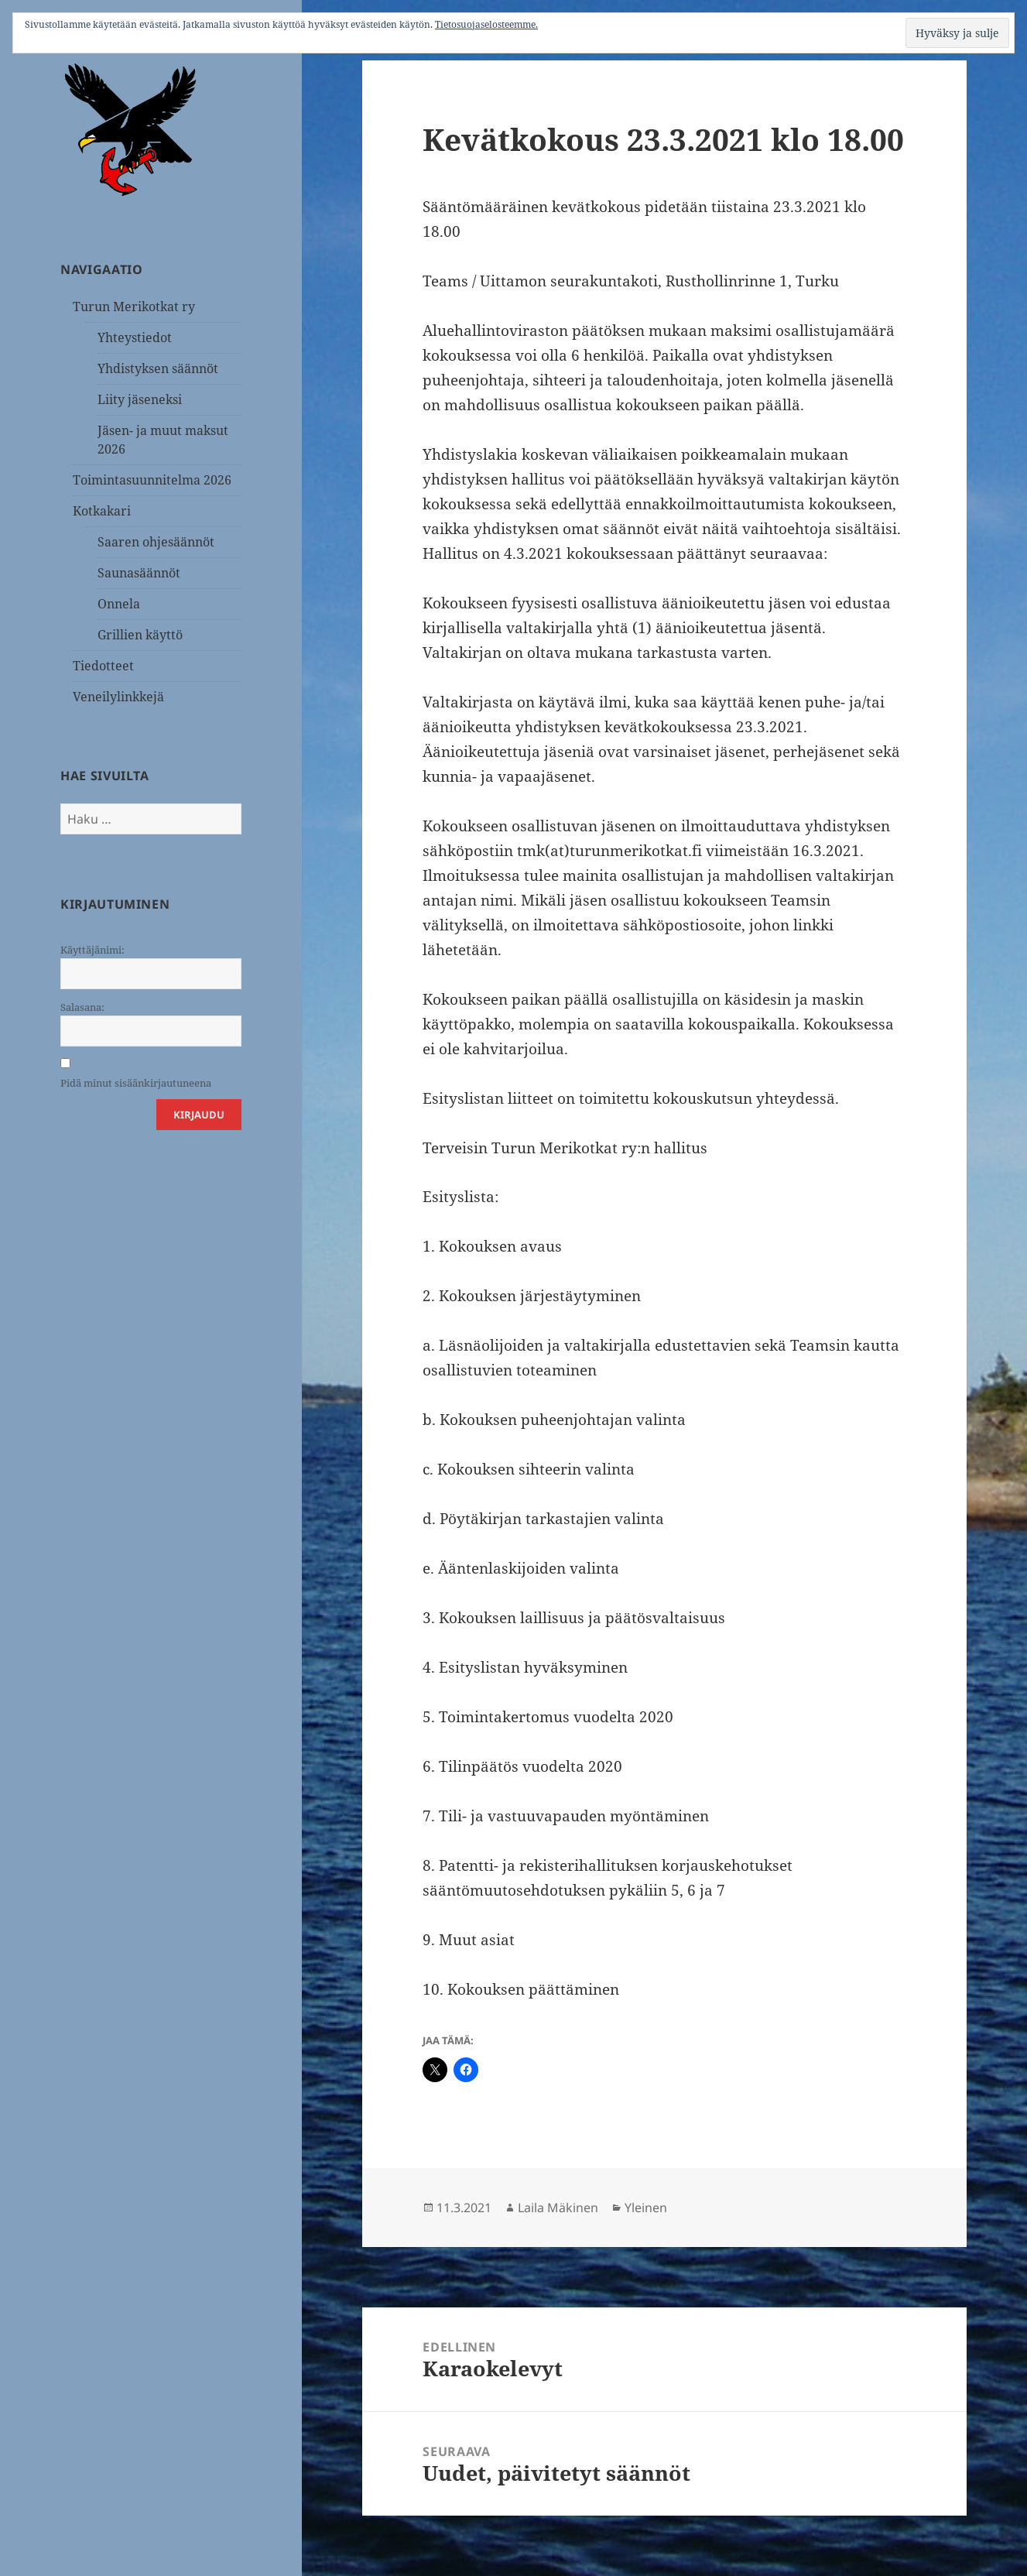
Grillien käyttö (140, 634)
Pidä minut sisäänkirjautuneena (135, 1083)
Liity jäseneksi (140, 399)
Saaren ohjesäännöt (156, 541)
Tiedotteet (103, 665)
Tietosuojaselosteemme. (486, 24)
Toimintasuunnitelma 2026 (152, 479)
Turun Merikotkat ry (134, 306)
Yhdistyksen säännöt (158, 368)
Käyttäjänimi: (92, 950)
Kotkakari (102, 510)
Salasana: (82, 1007)
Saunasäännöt (139, 572)
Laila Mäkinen (558, 2207)
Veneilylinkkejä (118, 696)
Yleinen (646, 2207)
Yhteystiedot (135, 337)
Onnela (119, 603)
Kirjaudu (198, 1115)
